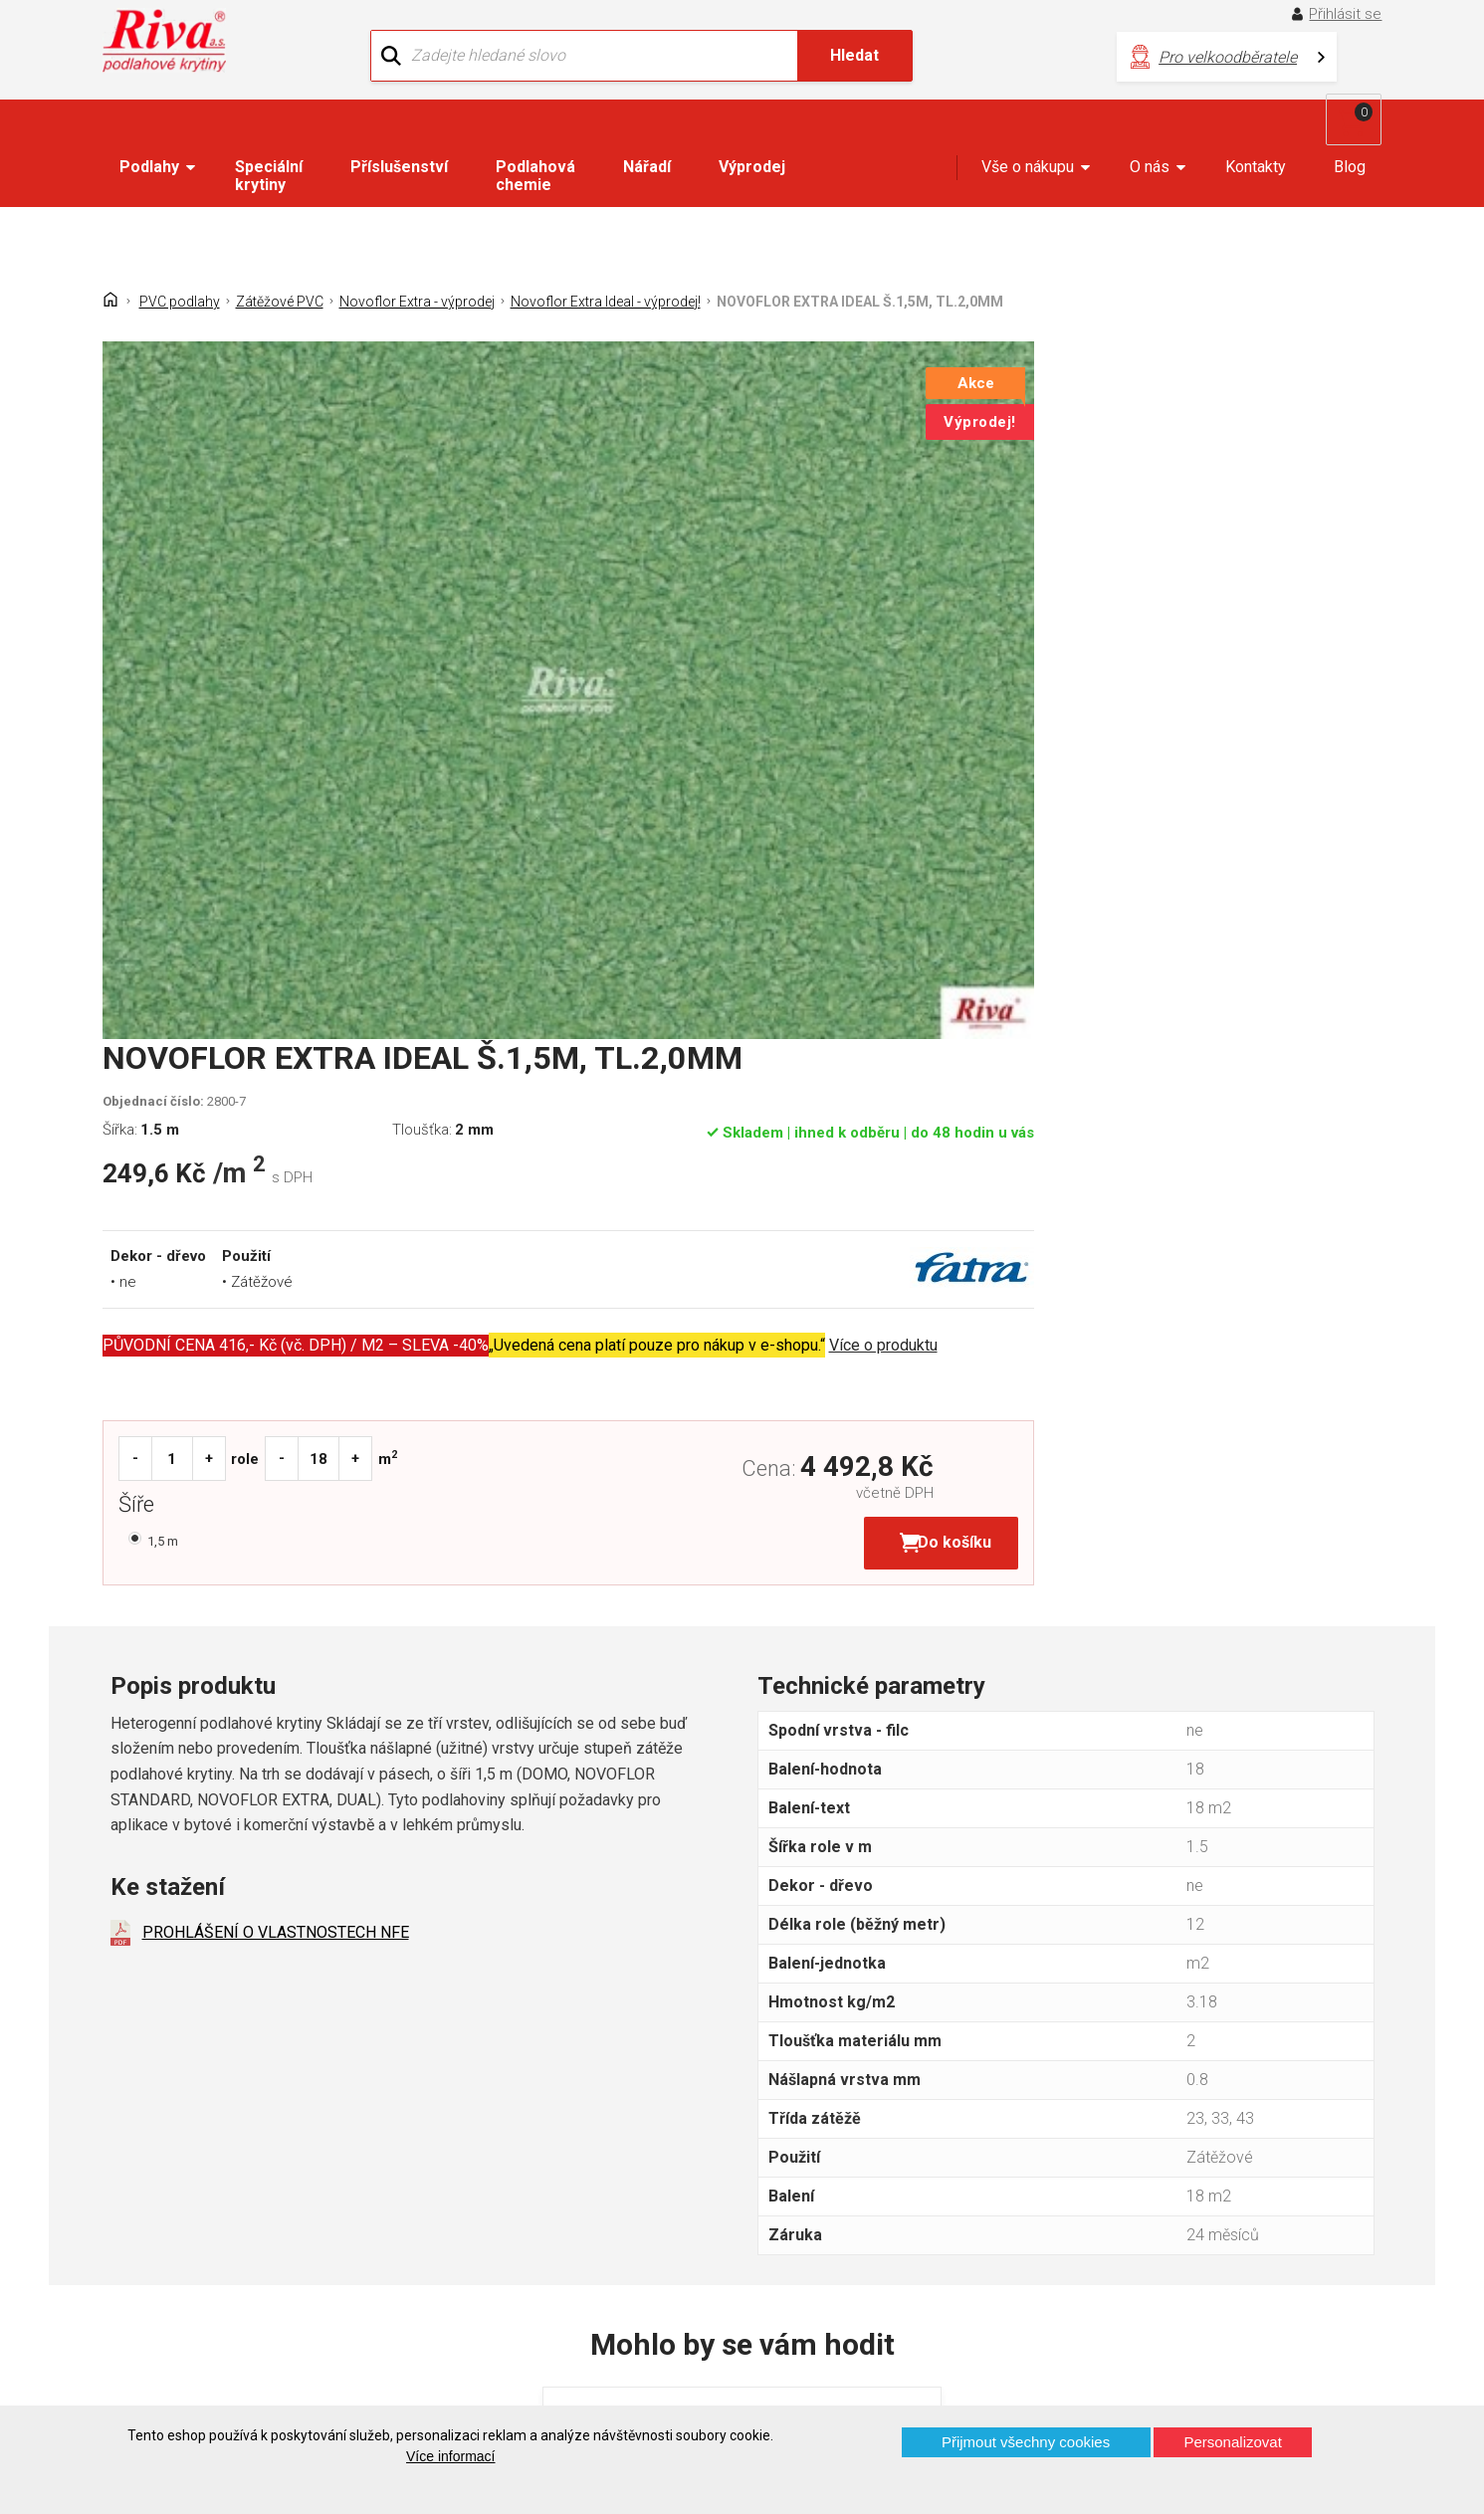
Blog (1350, 125)
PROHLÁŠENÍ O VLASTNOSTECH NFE (275, 1201)
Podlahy (149, 125)
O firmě (467, 2138)
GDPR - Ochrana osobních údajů (222, 2208)
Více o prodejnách (1213, 2372)
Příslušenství (399, 125)
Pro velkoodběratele (973, 50)
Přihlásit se (1352, 14)
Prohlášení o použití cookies (210, 2277)
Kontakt (138, 2173)
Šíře (796, 771)
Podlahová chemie (535, 134)
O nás (1149, 125)
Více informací (450, 2456)
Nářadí (647, 125)
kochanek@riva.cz (939, 2244)
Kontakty (1255, 125)
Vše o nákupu (1027, 125)
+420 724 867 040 (937, 2179)
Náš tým (471, 2173)
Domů (132, 2138)
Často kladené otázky (187, 2242)
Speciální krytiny (269, 134)
